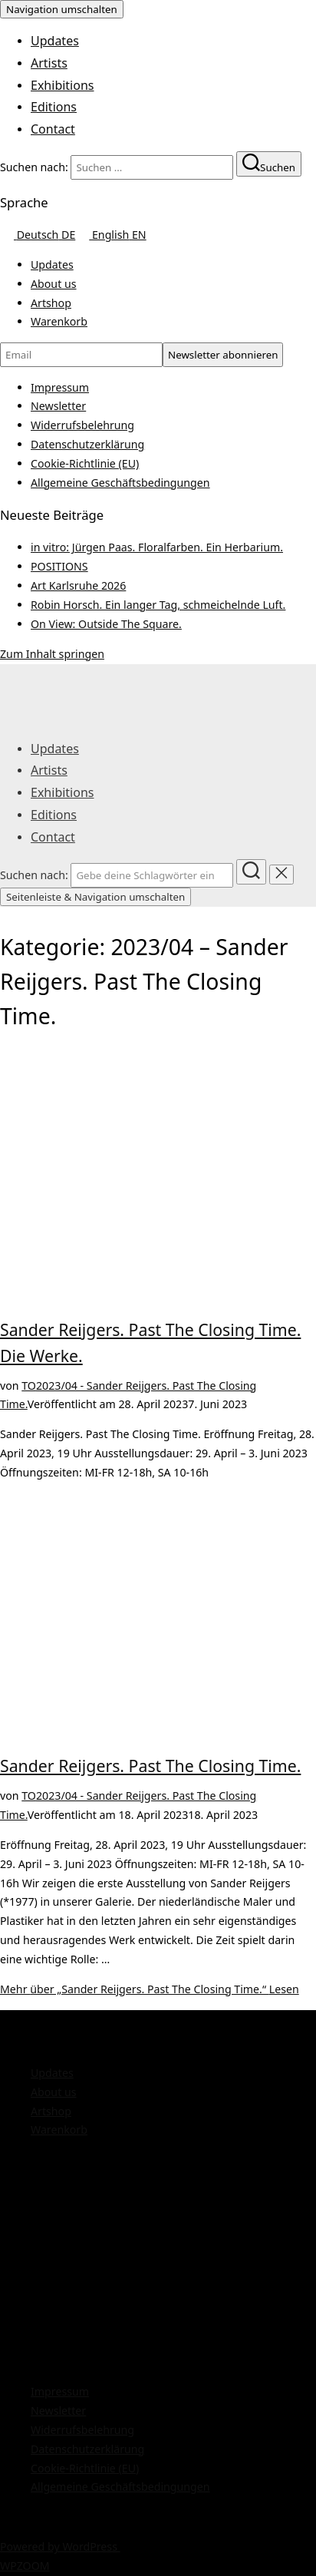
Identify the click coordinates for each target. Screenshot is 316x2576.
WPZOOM (25, 2565)
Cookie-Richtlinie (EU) (85, 463)
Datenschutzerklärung (87, 444)
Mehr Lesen (149, 1989)
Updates (55, 40)
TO (28, 1385)
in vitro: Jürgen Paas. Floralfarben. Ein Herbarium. (157, 547)
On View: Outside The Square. (106, 624)
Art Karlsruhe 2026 (78, 585)
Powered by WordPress (60, 2546)
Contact (53, 129)
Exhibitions (62, 85)
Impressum (60, 387)
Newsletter (58, 405)
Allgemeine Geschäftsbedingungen (120, 482)
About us (54, 283)
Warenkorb (59, 321)
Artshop (51, 303)
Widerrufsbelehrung (82, 425)
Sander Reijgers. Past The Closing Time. (150, 1765)
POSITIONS (59, 566)
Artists (49, 63)
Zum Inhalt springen (52, 653)
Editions (54, 106)
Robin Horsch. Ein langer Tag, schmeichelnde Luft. (158, 604)
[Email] (81, 354)
